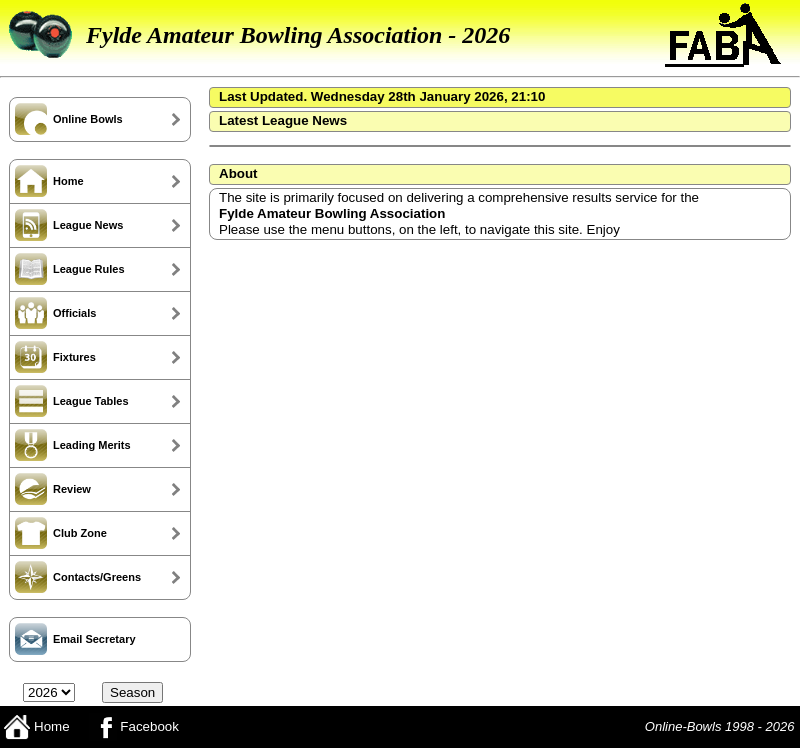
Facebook (134, 726)
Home (36, 726)
